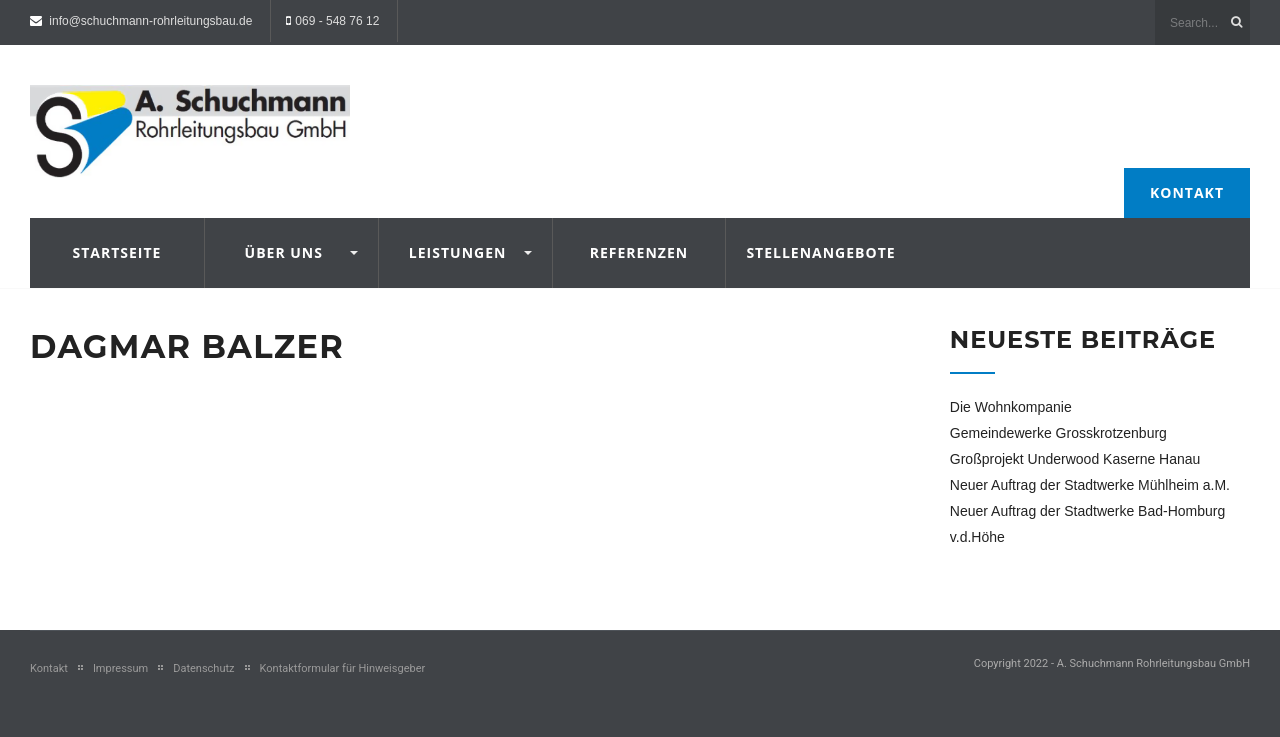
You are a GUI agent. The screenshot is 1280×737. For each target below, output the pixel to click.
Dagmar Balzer (187, 346)
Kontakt (1187, 192)
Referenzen (639, 252)
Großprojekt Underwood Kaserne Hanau (1075, 459)
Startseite (116, 252)
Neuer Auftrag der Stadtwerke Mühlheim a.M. (1090, 485)
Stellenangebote (812, 252)
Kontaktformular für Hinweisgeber (343, 668)
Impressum (120, 668)
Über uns (284, 252)
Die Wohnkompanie (1011, 407)
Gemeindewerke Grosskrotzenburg (1058, 433)
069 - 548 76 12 (337, 21)
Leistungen (458, 252)
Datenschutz (203, 668)
